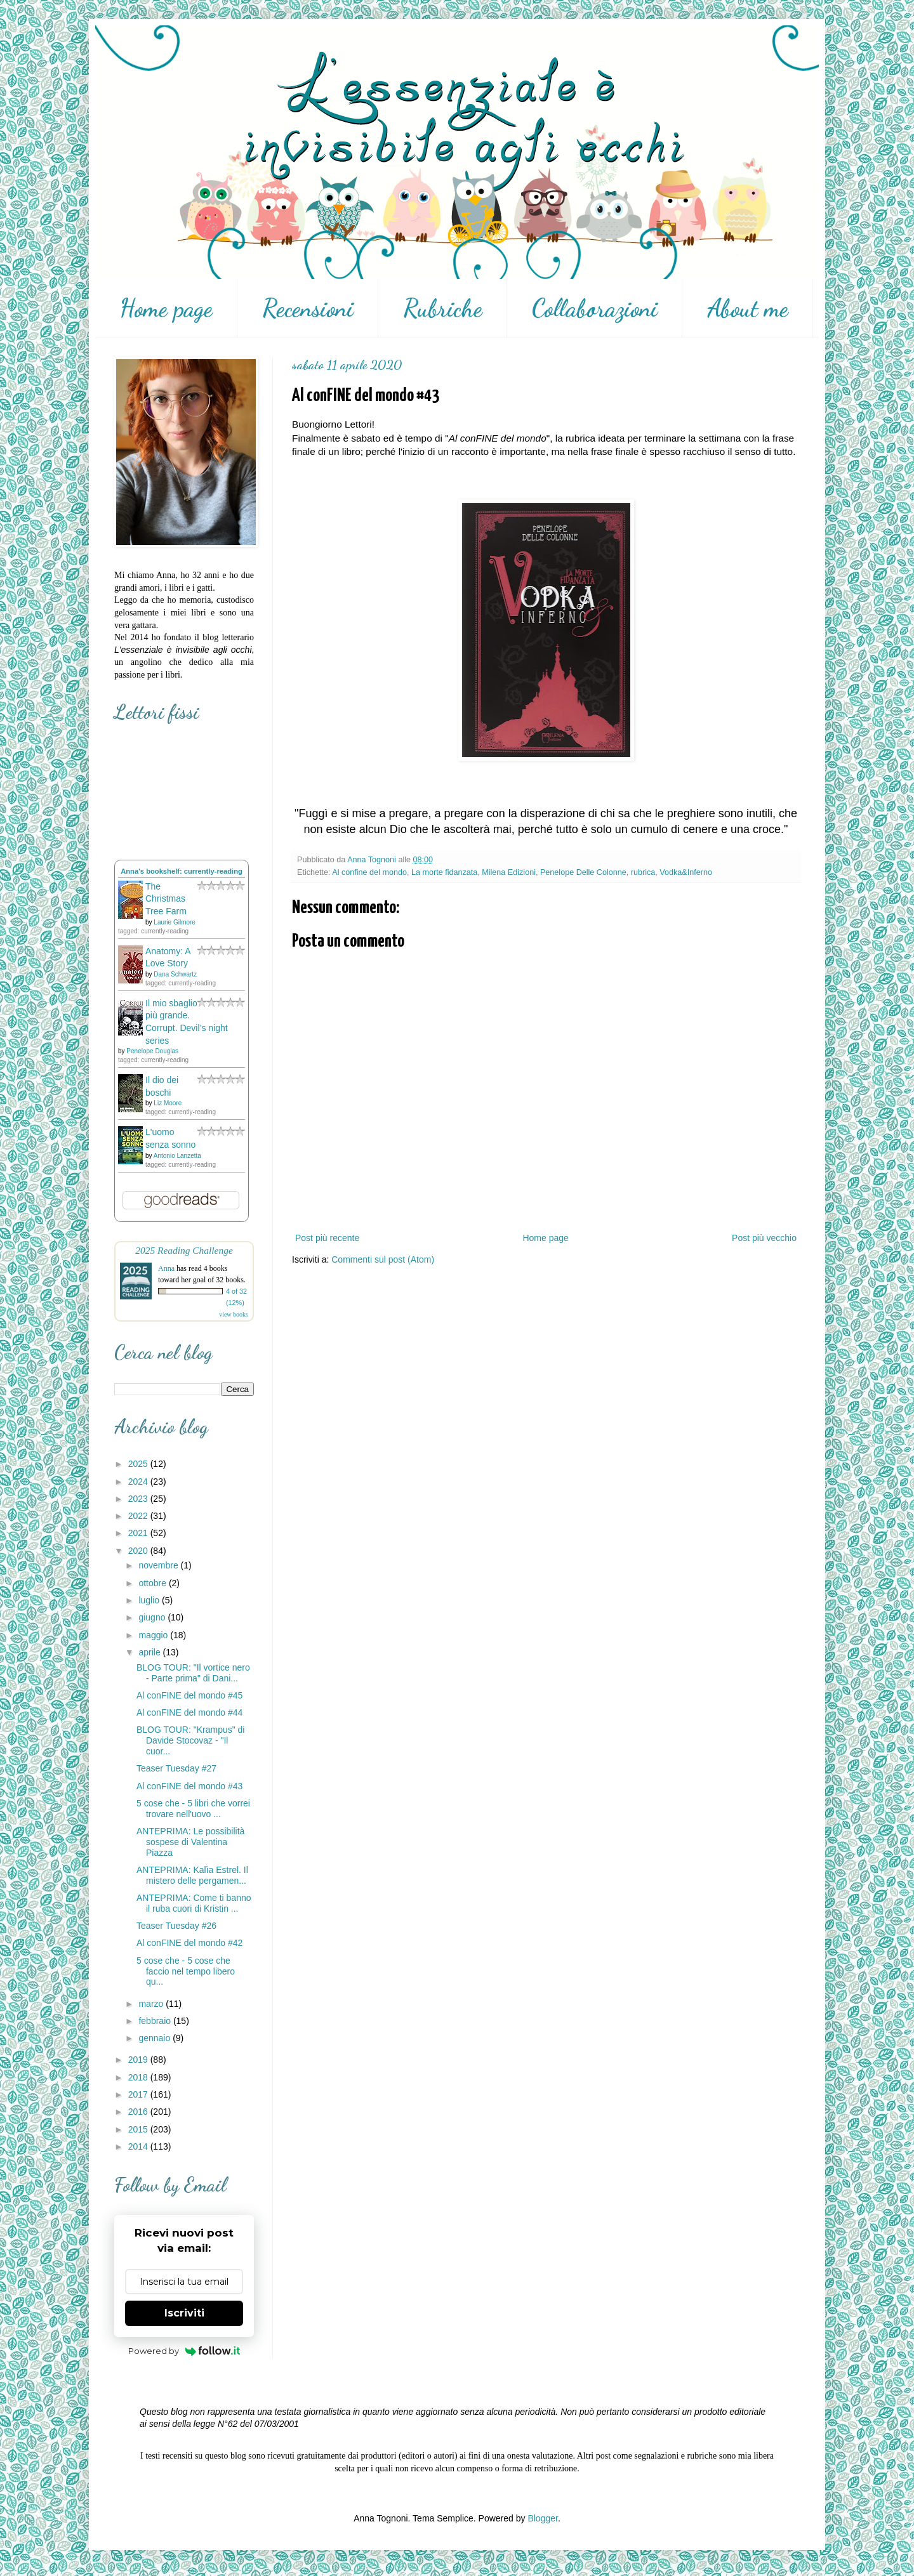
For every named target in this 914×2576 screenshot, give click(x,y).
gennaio (155, 2038)
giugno (153, 1617)
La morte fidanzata (444, 872)
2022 (139, 1516)
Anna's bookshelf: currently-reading (181, 871)
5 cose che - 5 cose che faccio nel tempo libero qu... (185, 1971)
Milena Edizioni (509, 872)
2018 (139, 2077)
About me (747, 308)
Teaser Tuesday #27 (176, 1768)
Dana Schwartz (175, 974)
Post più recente (327, 1238)
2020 (139, 1551)
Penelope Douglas (152, 1051)
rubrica (643, 872)
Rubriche (442, 308)
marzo (152, 2004)
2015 (139, 2129)
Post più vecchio (764, 1238)
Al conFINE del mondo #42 (189, 1943)
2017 (139, 2094)
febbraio (155, 2021)
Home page (166, 308)
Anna (166, 1268)
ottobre (153, 1583)
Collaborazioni (595, 308)
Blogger (542, 2518)
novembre (159, 1565)
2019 (139, 2059)
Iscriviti (184, 2313)
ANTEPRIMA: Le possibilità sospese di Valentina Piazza (190, 1842)
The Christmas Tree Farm (166, 898)
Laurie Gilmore (174, 922)
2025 (139, 1464)
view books (233, 1314)
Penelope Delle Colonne (583, 872)
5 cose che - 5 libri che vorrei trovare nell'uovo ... (193, 1808)
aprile (150, 1652)
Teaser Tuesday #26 (176, 1926)
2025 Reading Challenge (184, 1250)
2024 (139, 1481)
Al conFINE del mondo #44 (189, 1712)
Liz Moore (168, 1103)
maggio (154, 1635)
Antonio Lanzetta (177, 1155)
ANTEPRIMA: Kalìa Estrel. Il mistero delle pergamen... (192, 1875)
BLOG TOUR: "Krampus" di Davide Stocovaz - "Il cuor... (190, 1740)
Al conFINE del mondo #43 (189, 1786)
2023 (139, 1499)
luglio (150, 1600)
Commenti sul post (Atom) (382, 1259)
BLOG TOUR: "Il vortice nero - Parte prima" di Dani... (193, 1672)
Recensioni (308, 308)
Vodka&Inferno (685, 872)
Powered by (184, 2351)
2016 (139, 2111)
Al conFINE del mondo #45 (189, 1695)
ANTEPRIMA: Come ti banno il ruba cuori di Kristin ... (193, 1903)
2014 (139, 2146)
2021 (139, 1533)
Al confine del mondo (369, 872)
